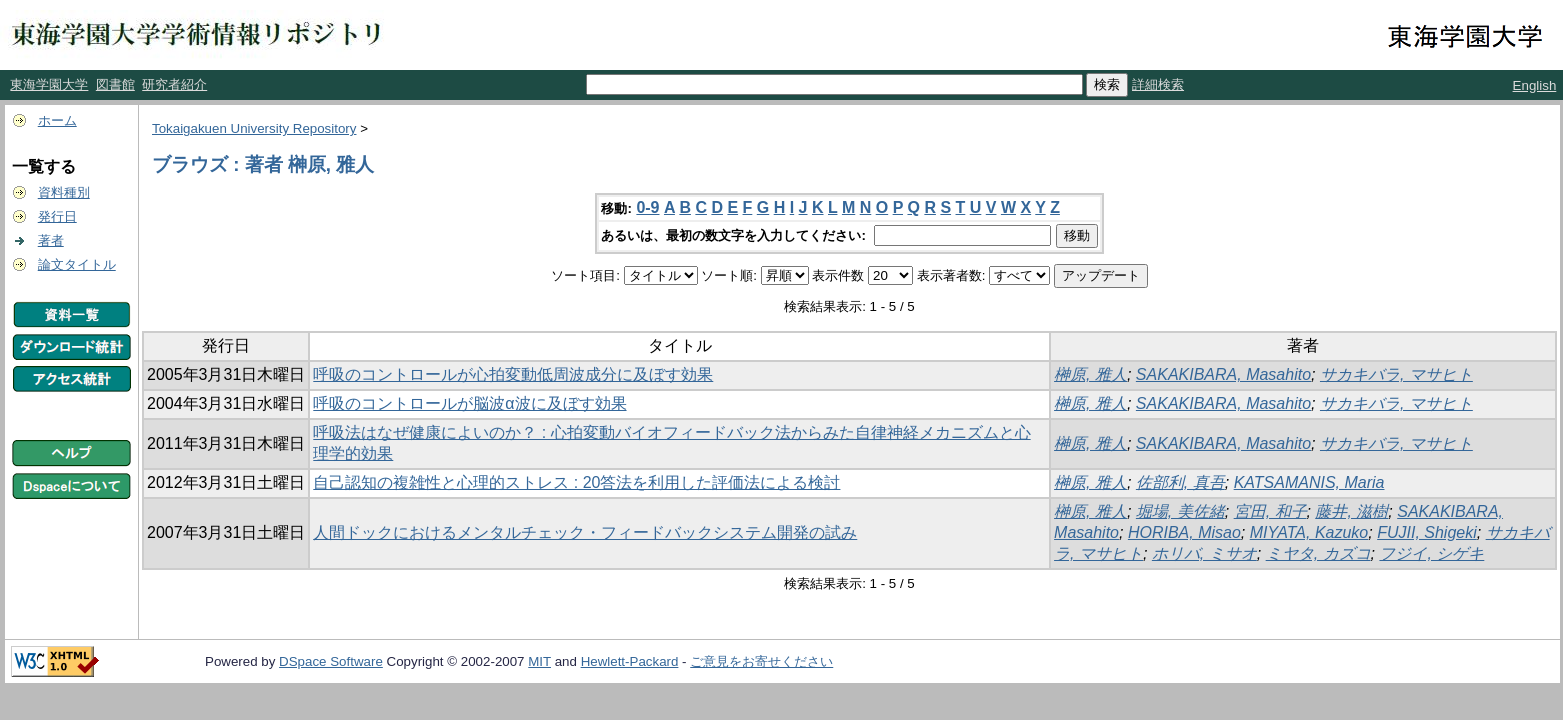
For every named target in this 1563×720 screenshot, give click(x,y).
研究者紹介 (174, 84)
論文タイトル (77, 264)
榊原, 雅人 (1090, 374)
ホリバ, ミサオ (1204, 553)
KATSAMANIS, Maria (1309, 482)
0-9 (647, 207)
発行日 (57, 216)
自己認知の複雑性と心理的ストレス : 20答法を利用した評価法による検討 (576, 482)
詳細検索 (1158, 84)
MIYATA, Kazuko (1309, 532)
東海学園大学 (49, 84)
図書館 (115, 84)
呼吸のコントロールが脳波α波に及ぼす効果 (469, 403)
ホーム (57, 120)
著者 (51, 240)
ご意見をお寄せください (761, 661)
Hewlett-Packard (630, 661)
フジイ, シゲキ (1431, 553)
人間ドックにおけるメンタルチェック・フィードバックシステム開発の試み (585, 532)
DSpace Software (331, 661)
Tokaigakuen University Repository (254, 128)
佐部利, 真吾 (1180, 482)
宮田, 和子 (1270, 511)
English (1535, 85)
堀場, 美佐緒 (1180, 511)
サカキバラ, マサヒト (1396, 374)
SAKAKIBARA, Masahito (1223, 374)
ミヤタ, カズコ (1318, 553)
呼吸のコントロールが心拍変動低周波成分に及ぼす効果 (513, 374)
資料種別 (64, 192)
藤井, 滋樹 (1351, 511)
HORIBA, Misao (1184, 532)
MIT (539, 661)
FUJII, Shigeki (1427, 532)
